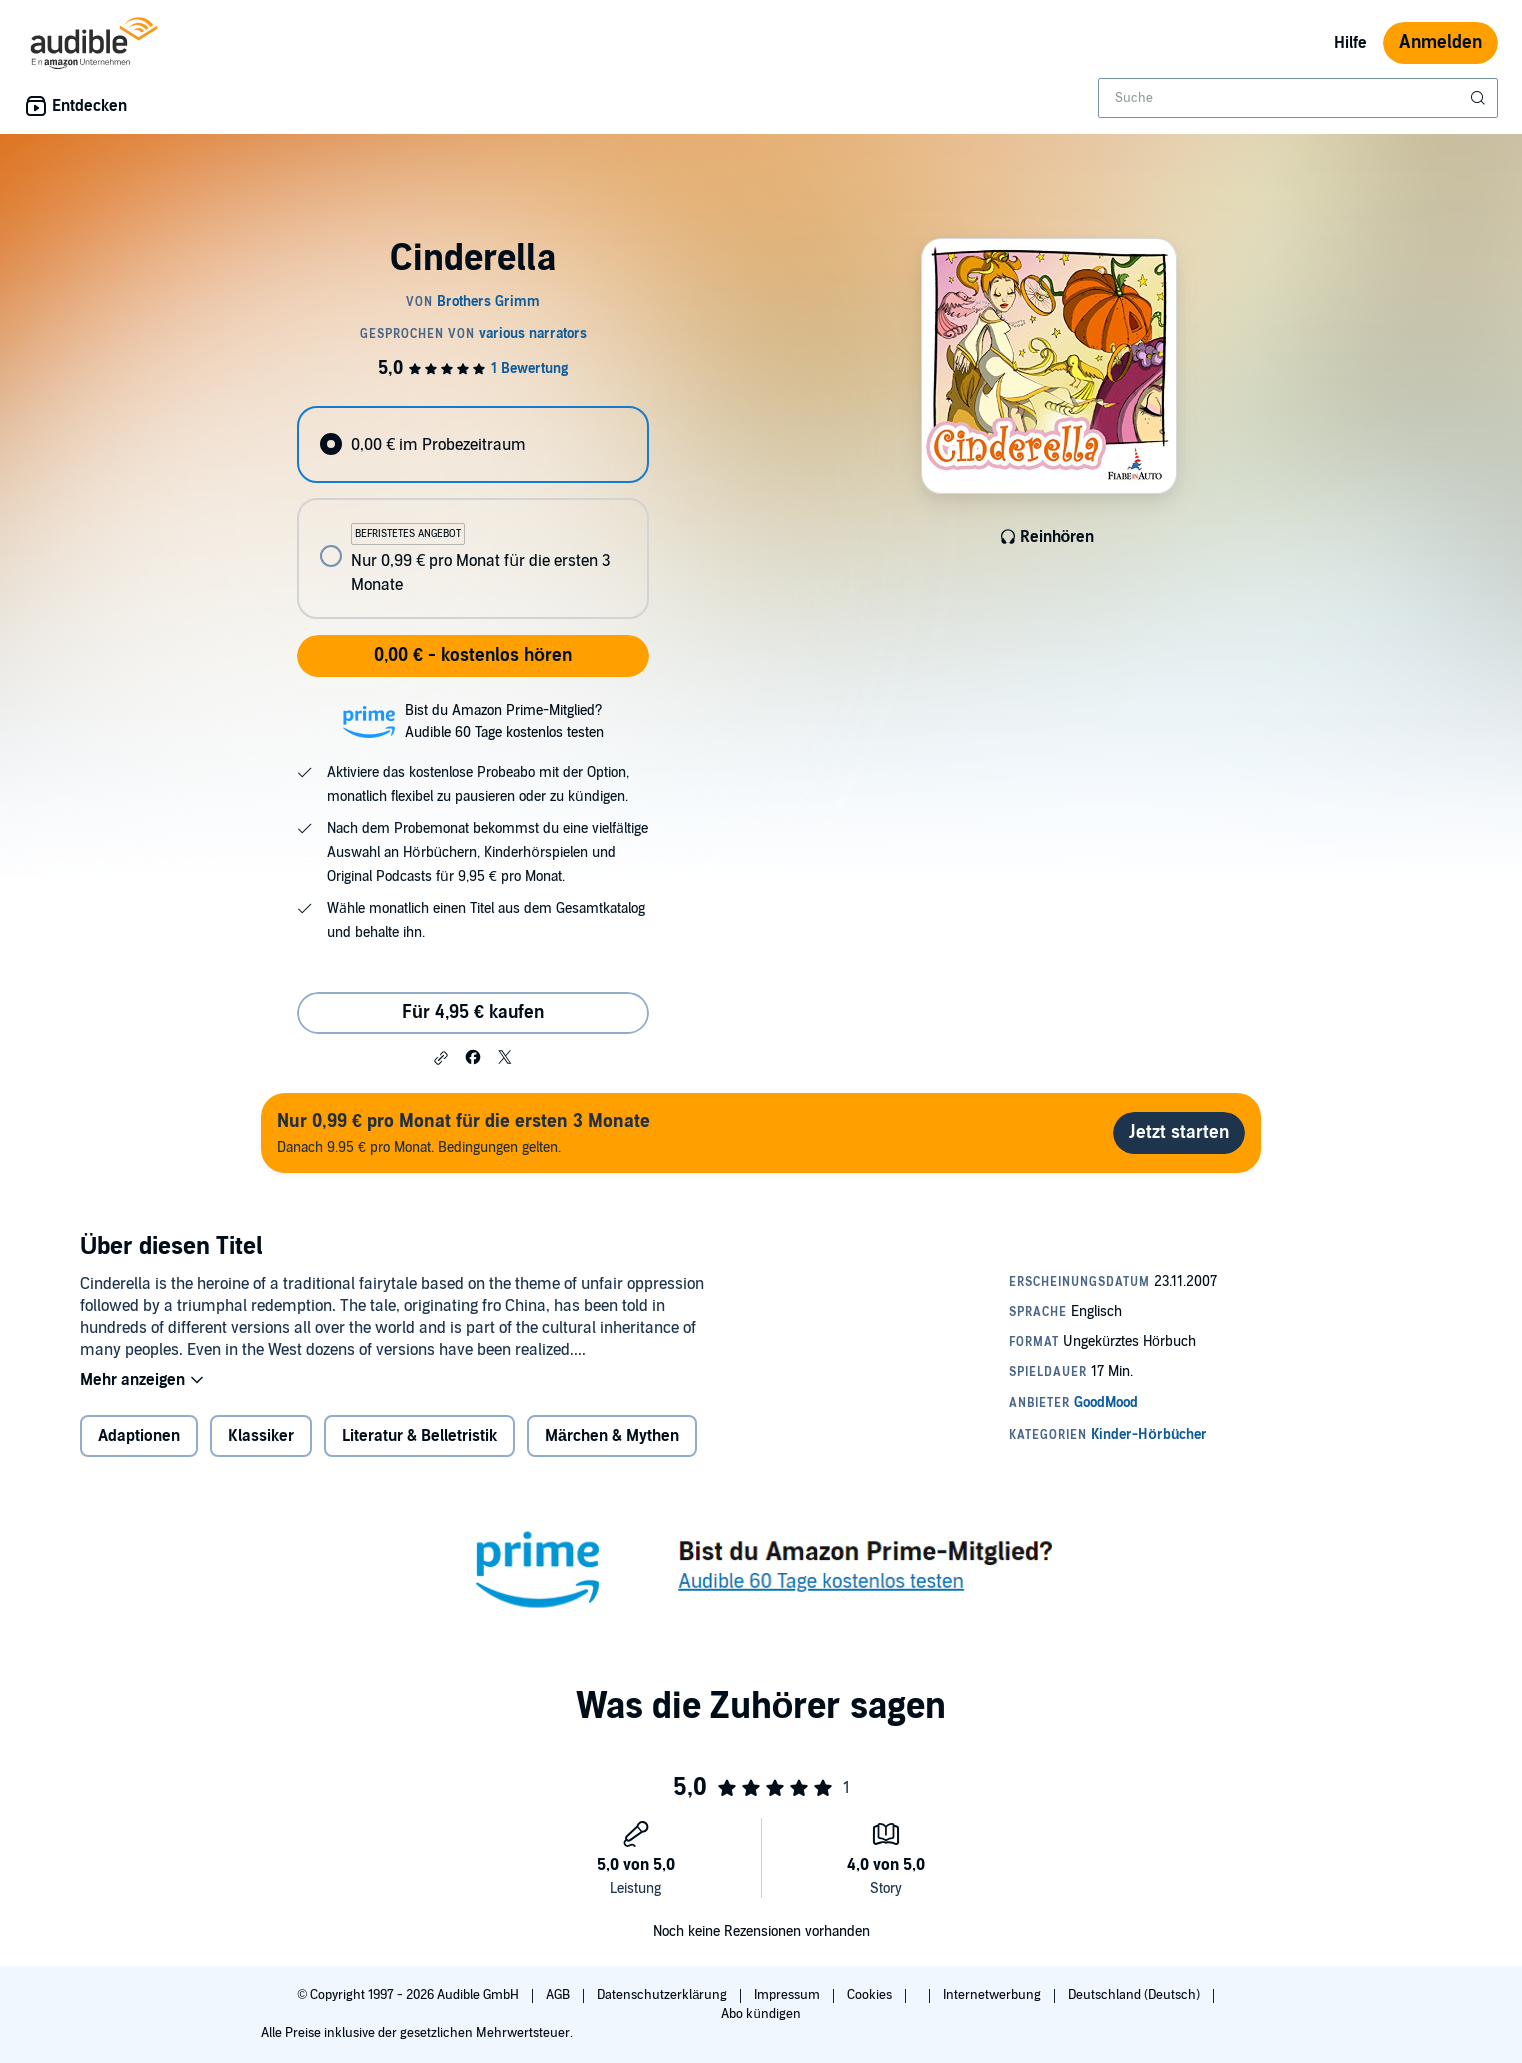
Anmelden (1440, 42)
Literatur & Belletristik (419, 1436)
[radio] (473, 444)
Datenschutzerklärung (663, 1995)
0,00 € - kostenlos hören (473, 655)
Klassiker (261, 1436)
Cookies (871, 1995)
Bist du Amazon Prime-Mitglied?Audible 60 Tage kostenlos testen (504, 721)
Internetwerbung (993, 1995)
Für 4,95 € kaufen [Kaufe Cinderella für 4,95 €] (473, 1012)
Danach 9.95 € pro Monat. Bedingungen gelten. (463, 1132)
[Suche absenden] (1480, 98)
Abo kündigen (760, 2014)
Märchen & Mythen (612, 1436)
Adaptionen (139, 1436)
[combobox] (1298, 98)
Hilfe (1350, 43)
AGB (559, 1995)
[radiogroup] (473, 512)
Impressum (788, 1995)
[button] (441, 1058)
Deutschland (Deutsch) (1135, 1995)
